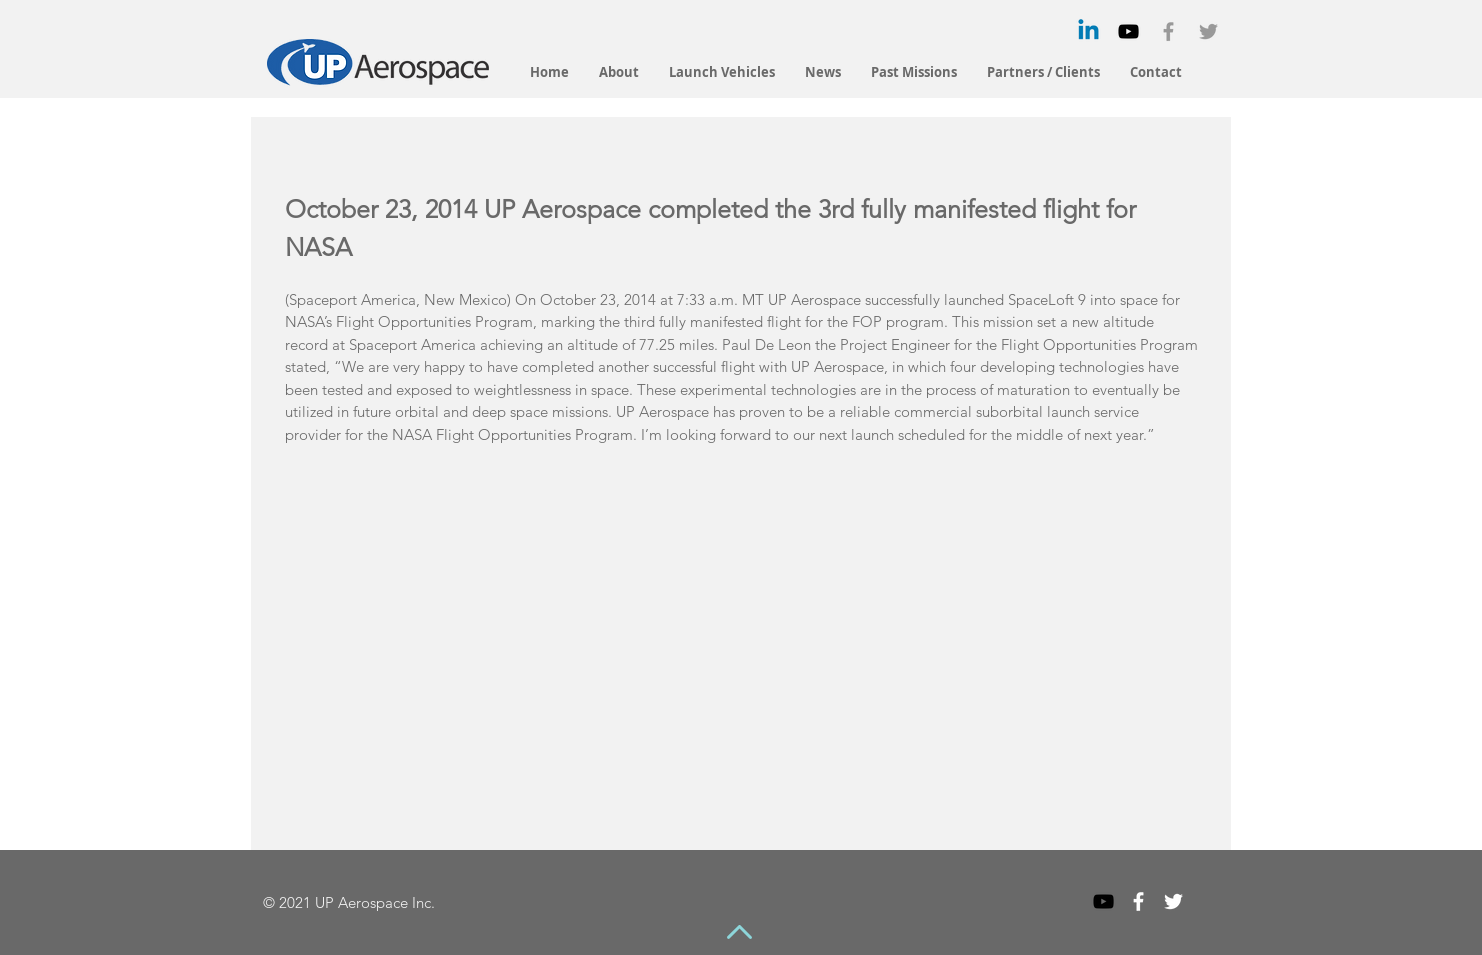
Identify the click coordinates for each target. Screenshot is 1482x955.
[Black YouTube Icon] (1128, 31)
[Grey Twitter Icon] (1208, 31)
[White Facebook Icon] (1138, 901)
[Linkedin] (1088, 31)
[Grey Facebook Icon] (1168, 31)
